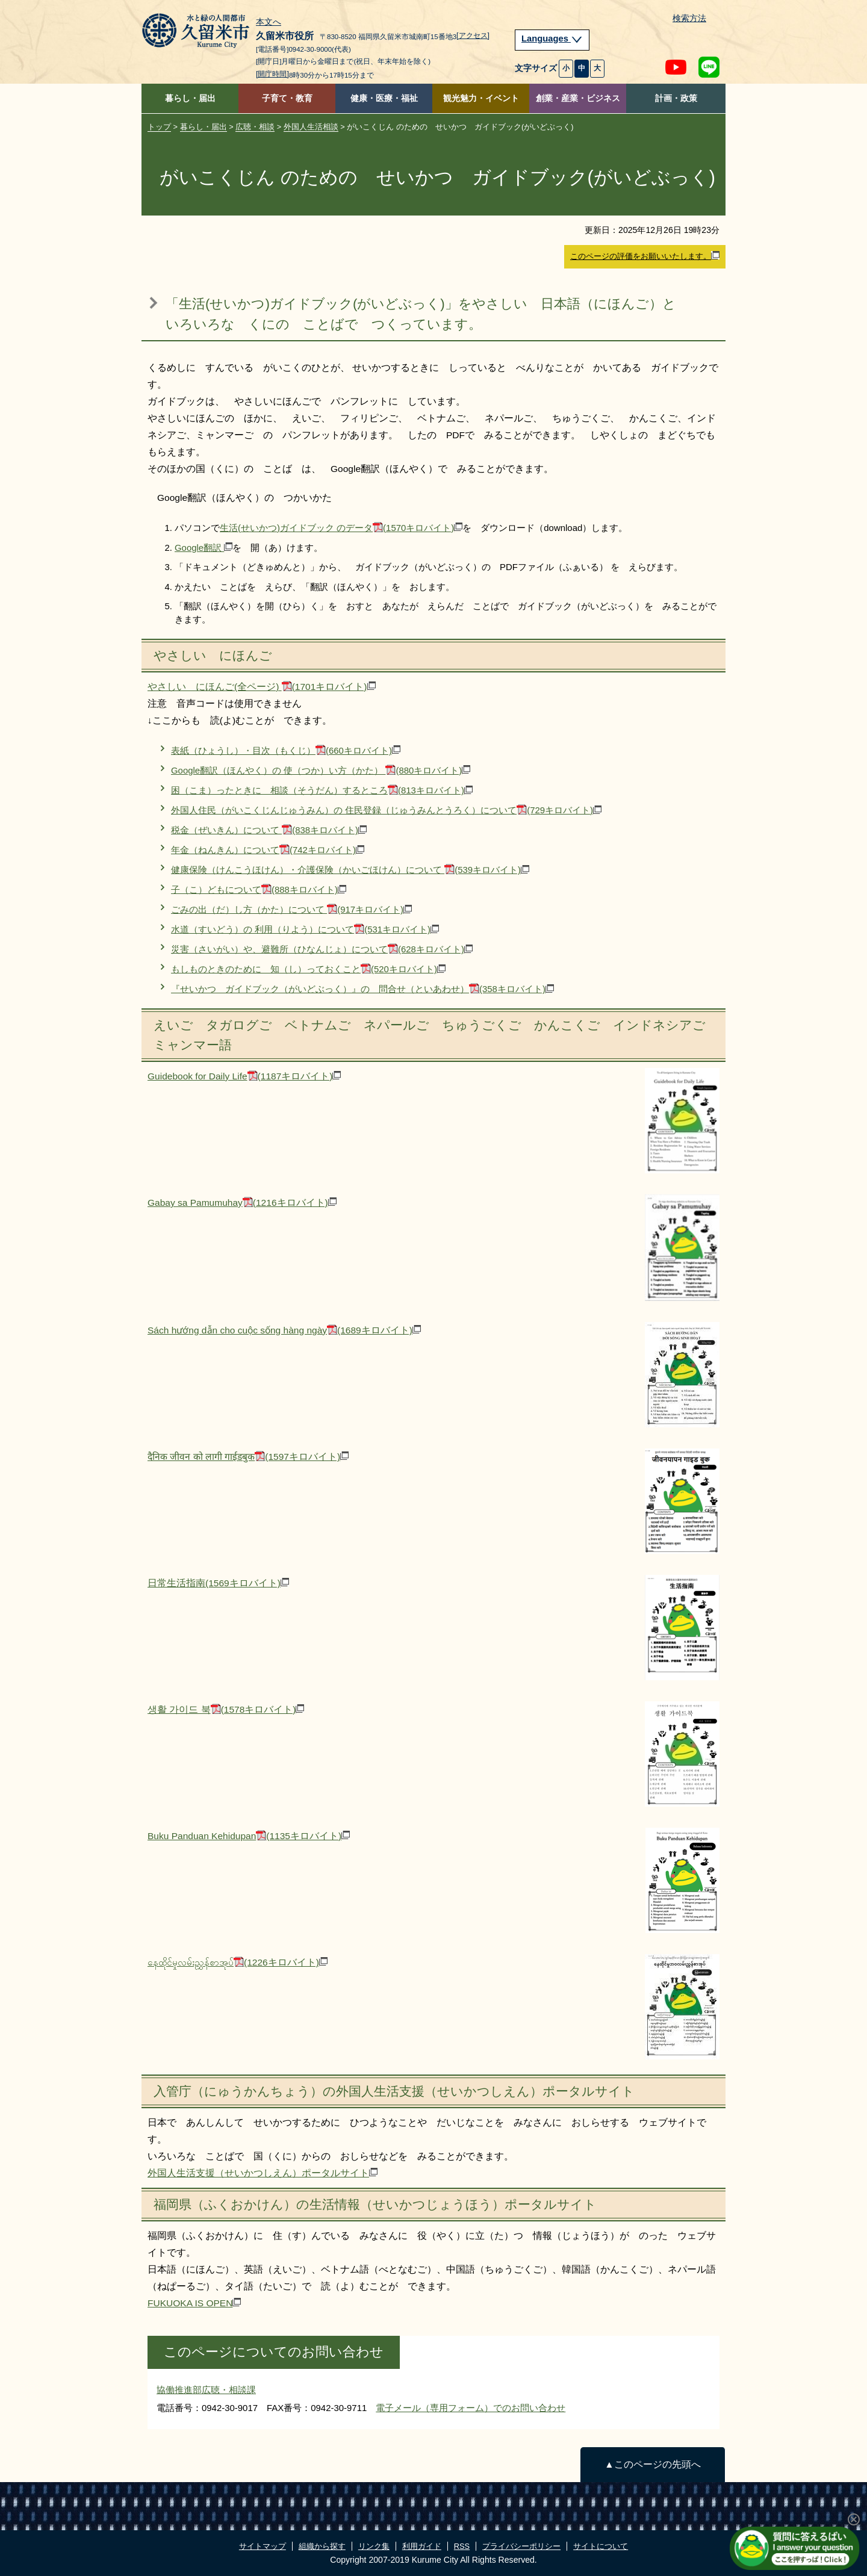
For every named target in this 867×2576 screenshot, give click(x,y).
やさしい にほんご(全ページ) (262, 686)
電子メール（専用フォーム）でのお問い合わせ (470, 2408)
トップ (159, 126)
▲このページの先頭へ (652, 2464)
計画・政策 (676, 98)
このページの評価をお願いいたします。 (644, 256)
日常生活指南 (218, 1583)
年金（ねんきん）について (267, 850)
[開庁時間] (272, 74)
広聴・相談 (255, 126)
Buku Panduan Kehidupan (249, 1836)
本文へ (268, 22)
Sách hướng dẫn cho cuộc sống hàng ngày (284, 1330)
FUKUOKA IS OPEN (194, 2303)
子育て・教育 (287, 98)
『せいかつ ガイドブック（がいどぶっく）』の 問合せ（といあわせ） (362, 989)
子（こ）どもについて (258, 889)
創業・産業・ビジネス (578, 98)
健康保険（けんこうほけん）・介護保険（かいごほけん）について (350, 869)
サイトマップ (262, 2546)
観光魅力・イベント (481, 98)
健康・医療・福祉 (384, 98)
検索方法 (689, 18)
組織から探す (322, 2546)
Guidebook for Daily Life (244, 1076)
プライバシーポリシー (521, 2546)
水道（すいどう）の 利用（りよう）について (305, 929)
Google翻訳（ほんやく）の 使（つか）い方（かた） (320, 770)
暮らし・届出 (190, 98)
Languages (552, 38)
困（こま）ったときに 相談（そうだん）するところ (322, 790)
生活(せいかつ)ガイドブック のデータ (341, 528)
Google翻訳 (203, 547)
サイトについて (600, 2546)
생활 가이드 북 (226, 1709)
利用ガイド (421, 2546)
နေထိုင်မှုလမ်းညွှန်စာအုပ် (238, 1962)
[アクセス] (472, 35)
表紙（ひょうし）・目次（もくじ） (285, 750)
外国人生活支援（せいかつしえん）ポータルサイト (263, 2173)
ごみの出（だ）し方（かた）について (291, 909)
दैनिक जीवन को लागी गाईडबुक (248, 1456)
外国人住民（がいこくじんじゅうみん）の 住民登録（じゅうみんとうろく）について (386, 810)
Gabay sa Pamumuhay (242, 1202)
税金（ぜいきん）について (269, 830)
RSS (462, 2546)
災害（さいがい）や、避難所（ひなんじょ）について (322, 949)
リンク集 (374, 2546)
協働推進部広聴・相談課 (206, 2390)
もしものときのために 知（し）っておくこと (308, 969)
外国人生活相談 (311, 126)
